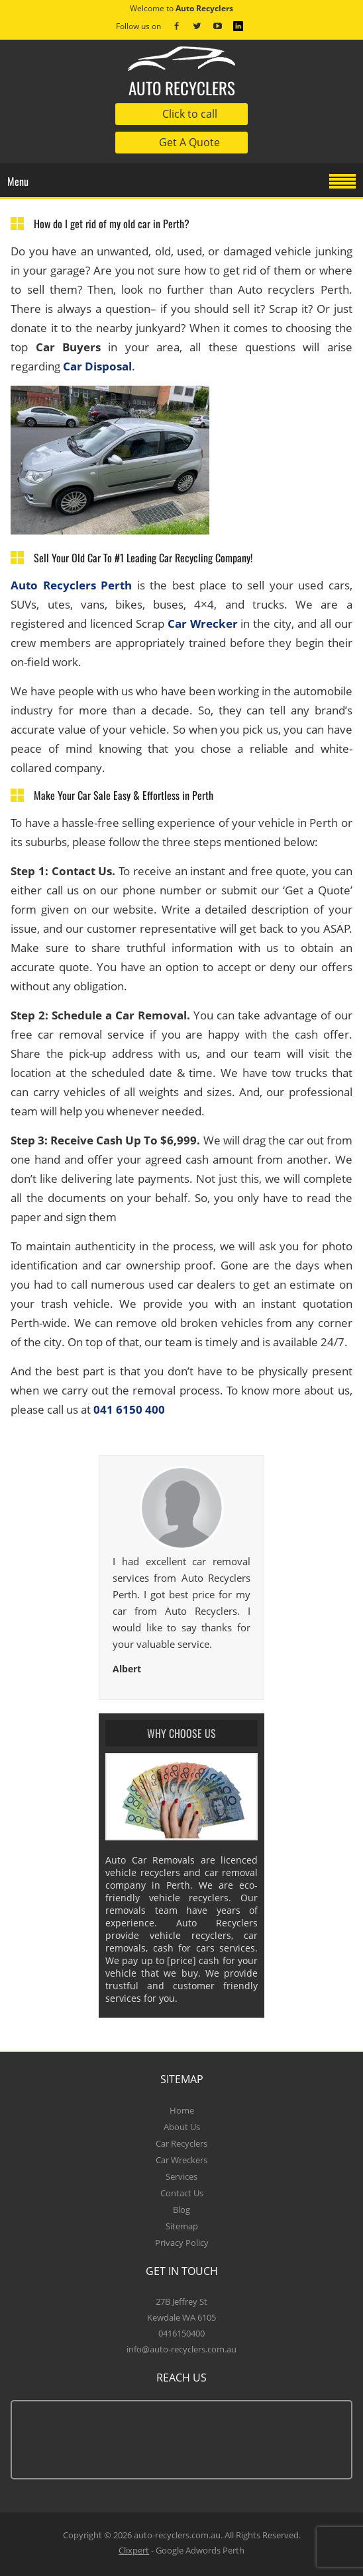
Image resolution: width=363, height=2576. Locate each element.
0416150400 (181, 2333)
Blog (181, 2209)
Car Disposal (97, 366)
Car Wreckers (181, 2160)
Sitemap (182, 2226)
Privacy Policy (182, 2243)
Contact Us (181, 2193)
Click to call (189, 114)
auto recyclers (181, 73)
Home (182, 2110)
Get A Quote (189, 142)
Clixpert (134, 2550)
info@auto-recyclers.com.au (181, 2349)
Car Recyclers (181, 2143)
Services (181, 2176)
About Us (182, 2127)
